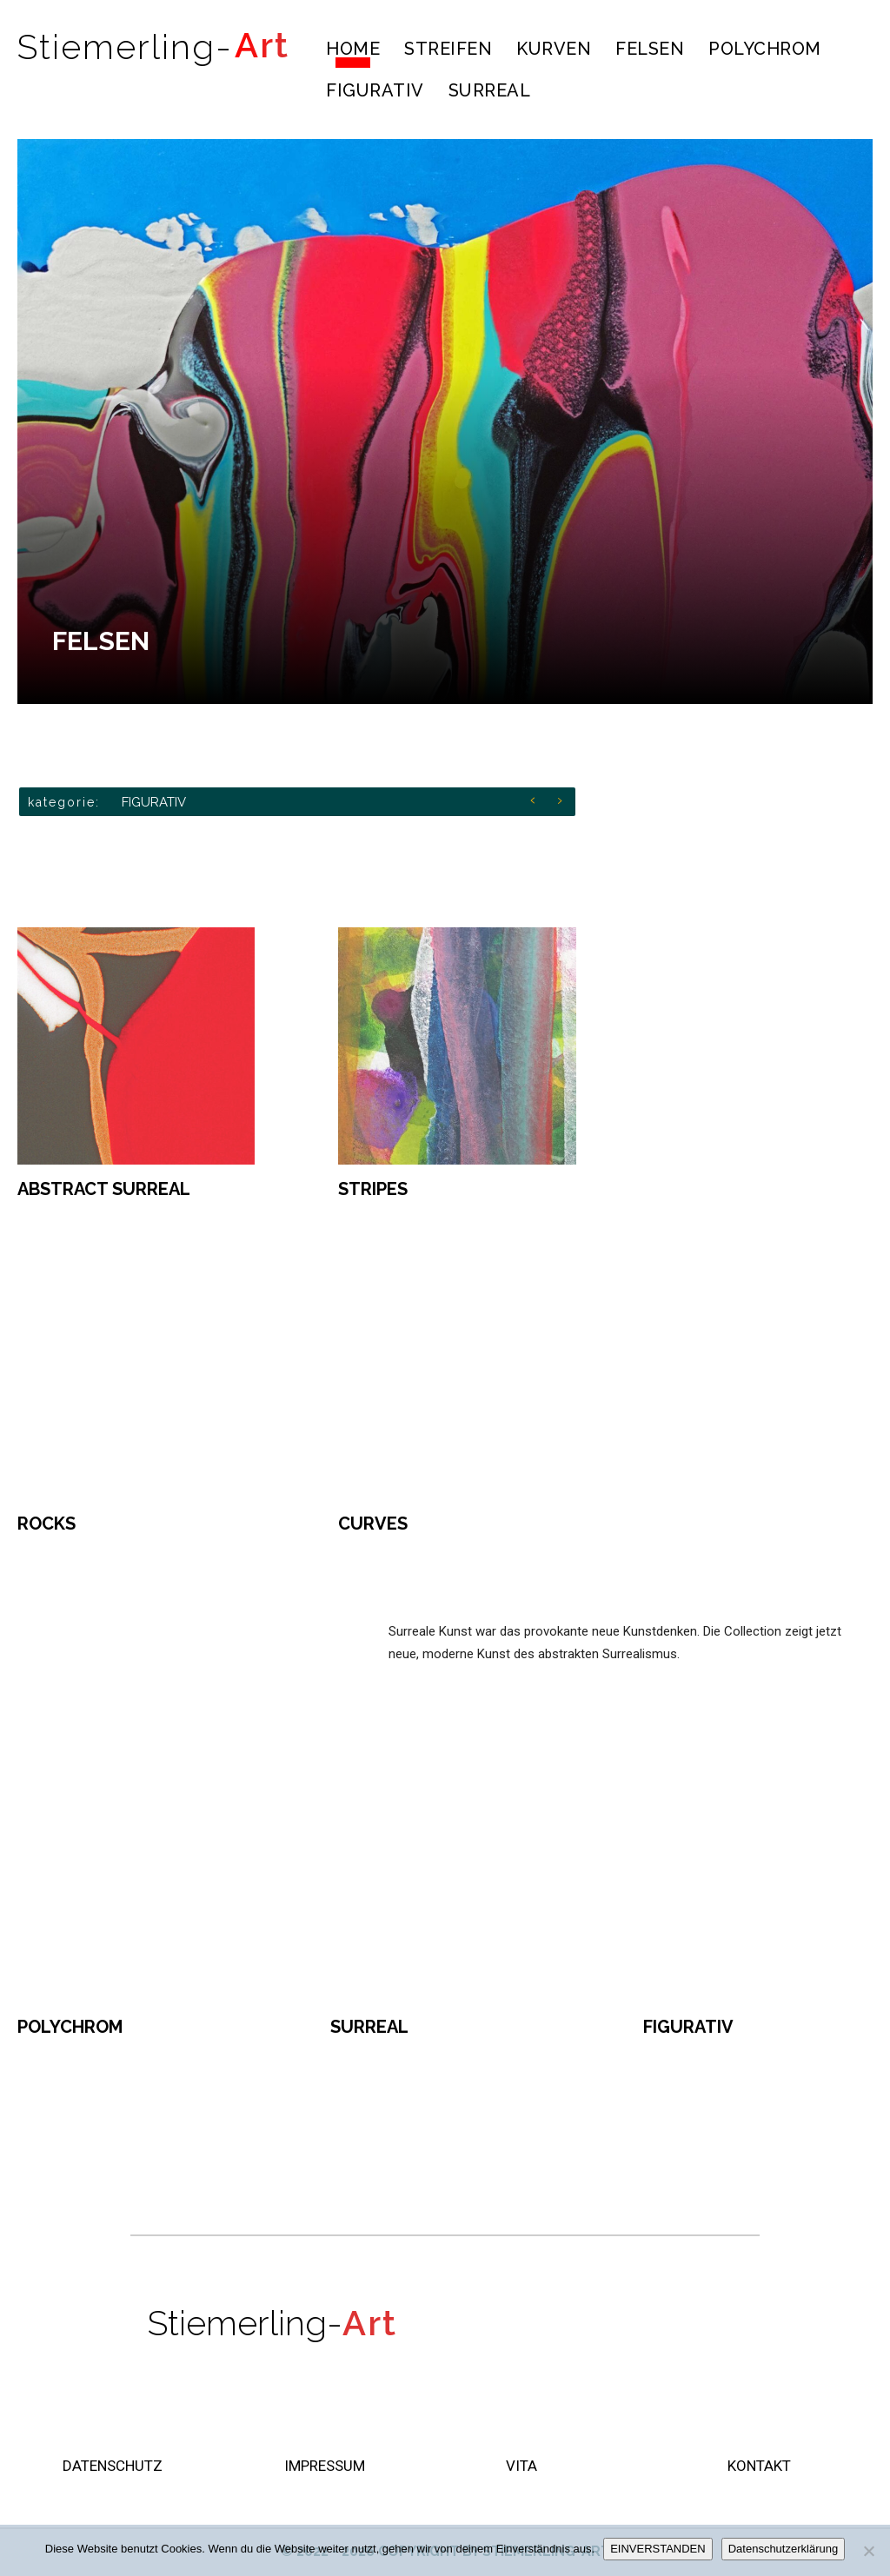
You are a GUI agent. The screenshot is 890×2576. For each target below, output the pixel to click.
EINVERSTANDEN (658, 2548)
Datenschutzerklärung (783, 2548)
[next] (564, 802)
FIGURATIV (154, 802)
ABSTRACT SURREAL (103, 1188)
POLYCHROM (70, 2026)
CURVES (373, 1523)
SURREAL (369, 2026)
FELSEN (100, 641)
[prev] (537, 802)
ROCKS (46, 1523)
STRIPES (373, 1188)
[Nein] (868, 2550)
